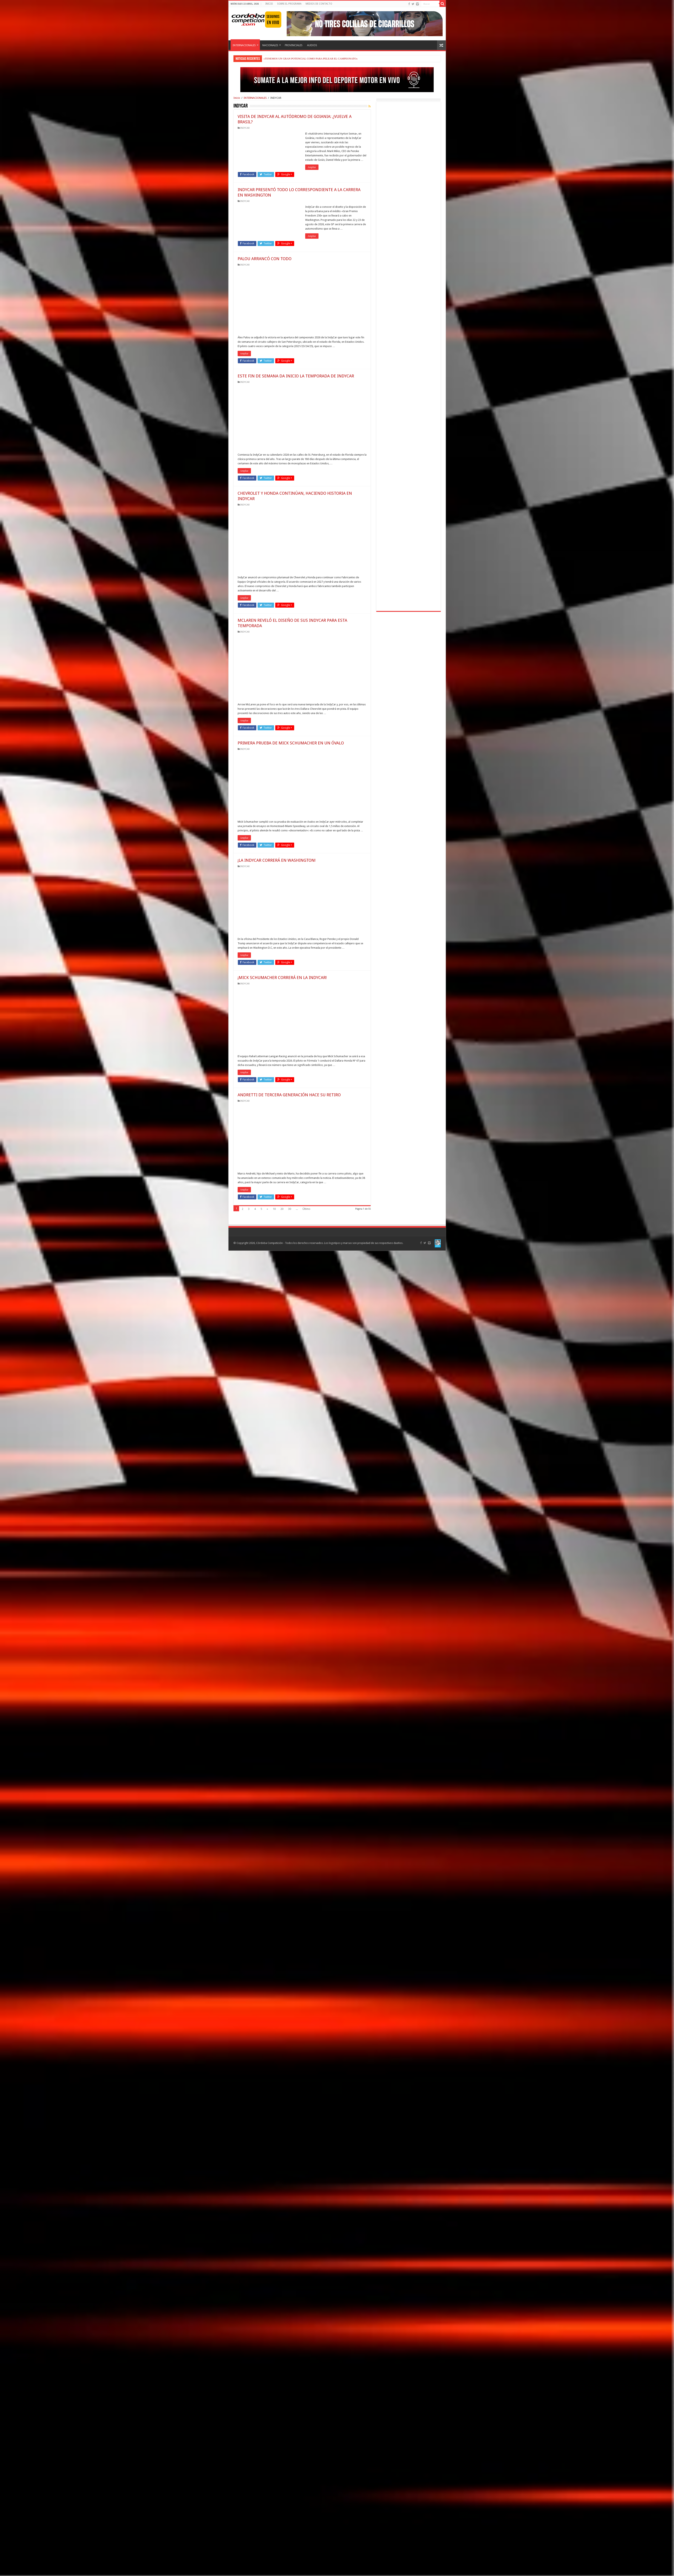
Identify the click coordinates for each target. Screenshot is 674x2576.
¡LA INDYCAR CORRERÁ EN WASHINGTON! (277, 2185)
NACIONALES (270, 45)
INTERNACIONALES (244, 45)
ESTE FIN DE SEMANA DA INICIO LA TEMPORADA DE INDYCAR (296, 641)
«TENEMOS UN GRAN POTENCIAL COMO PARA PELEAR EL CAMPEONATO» (311, 58)
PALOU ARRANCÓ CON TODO (264, 258)
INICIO (269, 3)
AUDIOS (312, 45)
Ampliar (312, 167)
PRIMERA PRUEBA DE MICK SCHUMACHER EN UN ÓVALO (291, 1803)
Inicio (236, 97)
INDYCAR (245, 128)
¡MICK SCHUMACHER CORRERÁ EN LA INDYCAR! (282, 2568)
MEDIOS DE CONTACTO (319, 3)
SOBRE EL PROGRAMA (289, 3)
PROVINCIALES (293, 45)
